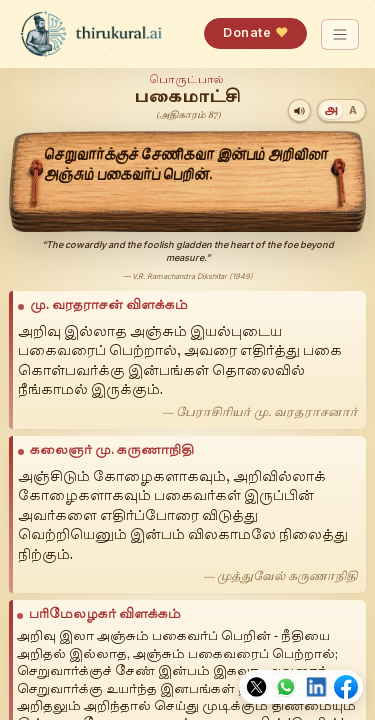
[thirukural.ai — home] (91, 34)
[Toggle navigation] (340, 34)
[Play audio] (299, 110)
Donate (255, 32)
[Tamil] (331, 110)
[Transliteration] (353, 110)
